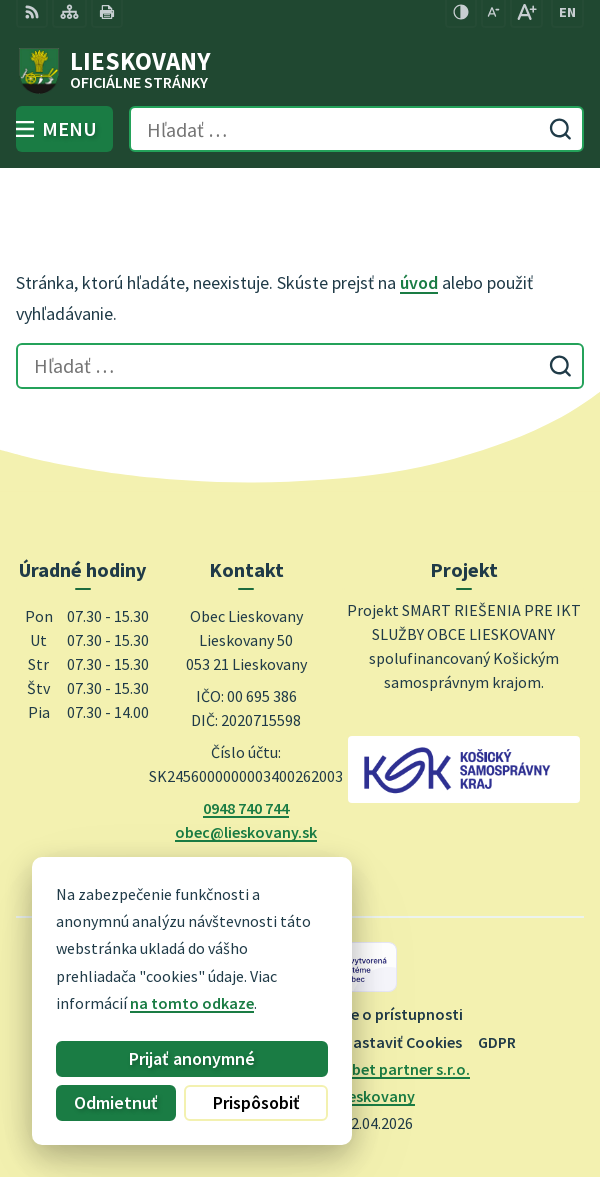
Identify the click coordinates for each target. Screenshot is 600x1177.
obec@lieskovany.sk (246, 832)
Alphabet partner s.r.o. (391, 1069)
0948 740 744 (246, 808)
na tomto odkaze (167, 1003)
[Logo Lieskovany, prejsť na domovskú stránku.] (300, 71)
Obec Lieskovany (356, 1096)
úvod (419, 282)
